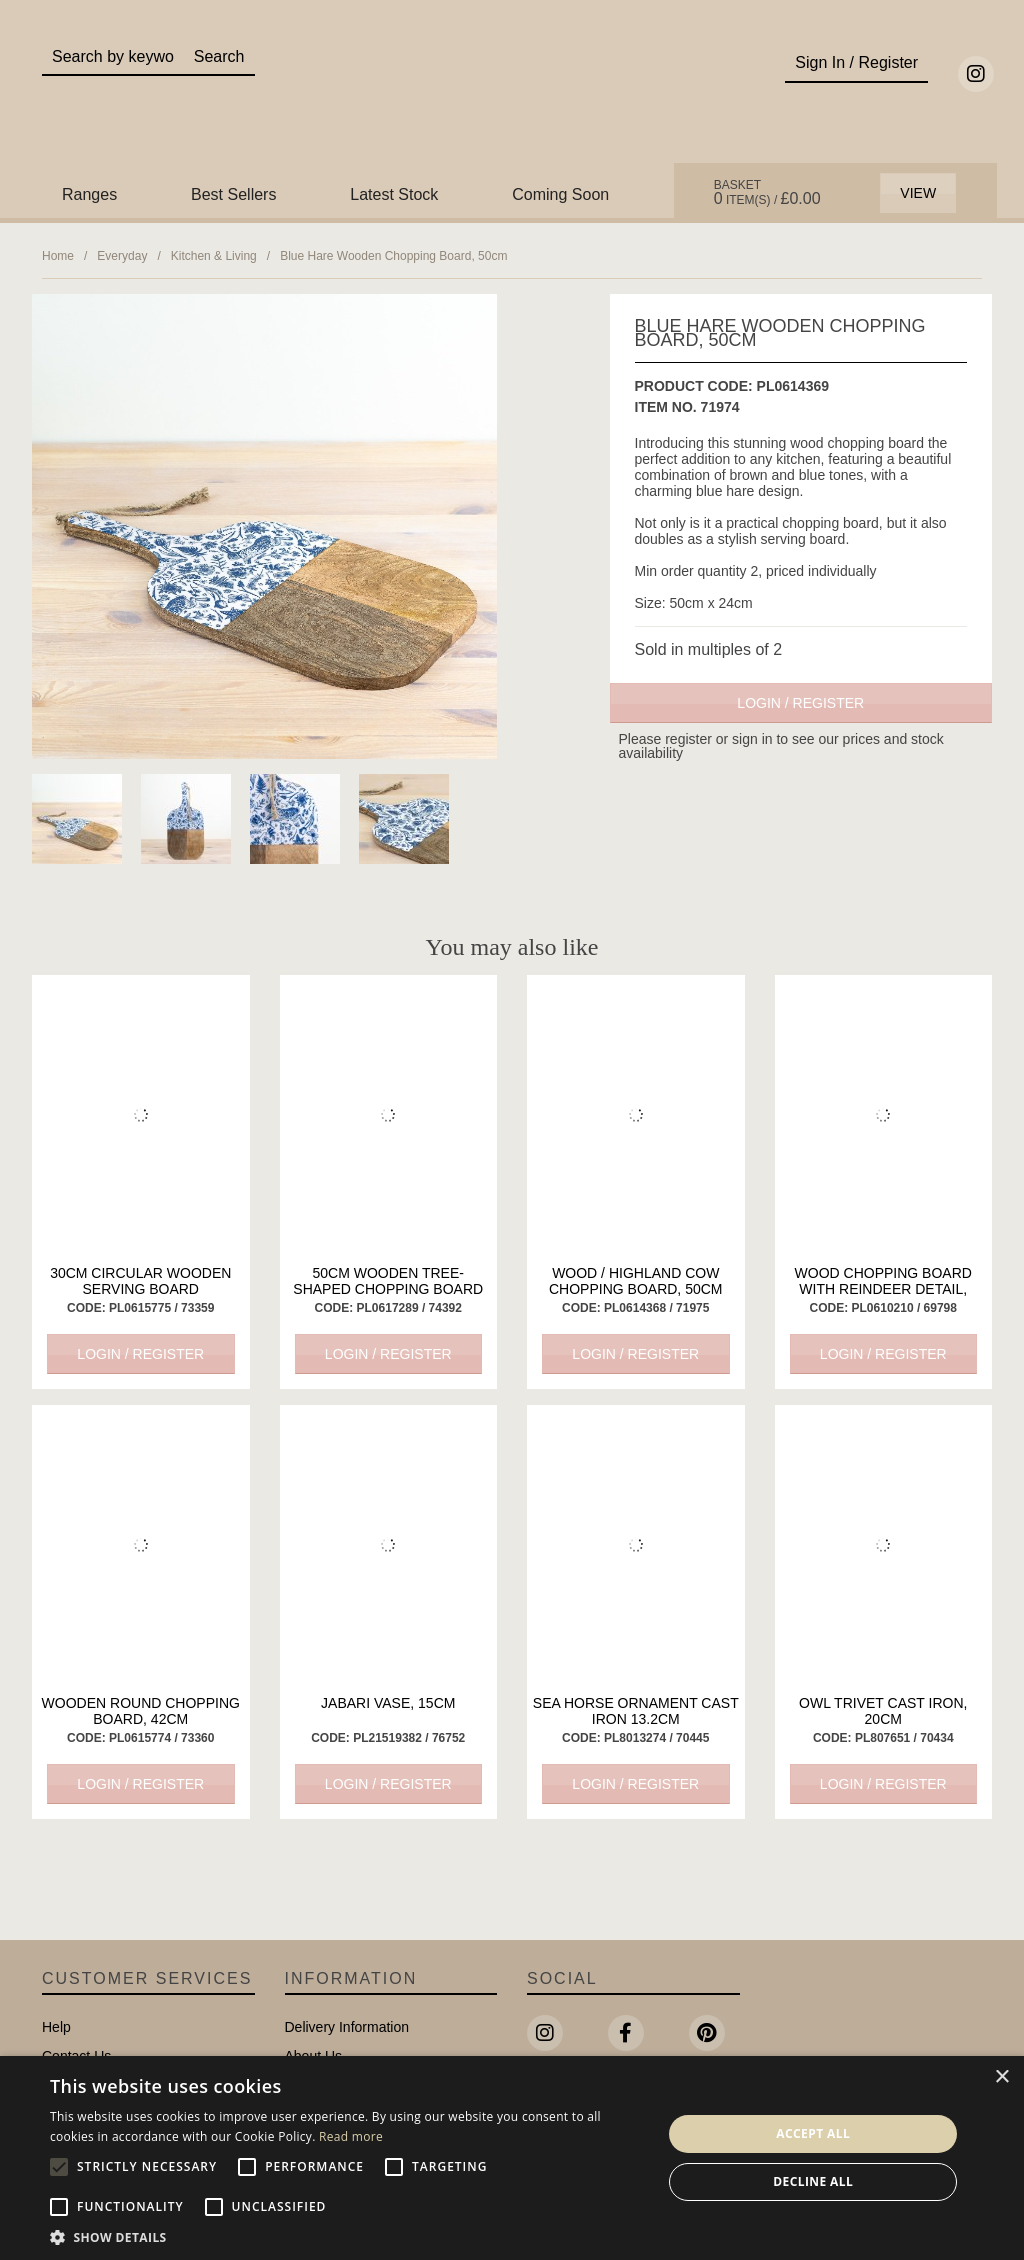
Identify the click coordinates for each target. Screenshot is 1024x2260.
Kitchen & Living (214, 256)
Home (58, 256)
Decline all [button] (813, 2181)
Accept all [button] (813, 2133)
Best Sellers (233, 194)
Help (56, 2027)
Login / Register (800, 703)
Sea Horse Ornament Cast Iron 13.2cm (636, 1711)
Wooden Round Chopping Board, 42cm (141, 1711)
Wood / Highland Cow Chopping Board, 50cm (635, 1281)
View (918, 193)
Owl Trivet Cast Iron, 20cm (883, 1711)
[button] (347, 2236)
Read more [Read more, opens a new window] (351, 2136)
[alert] (512, 2158)
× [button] (1001, 2077)
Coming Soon (560, 194)
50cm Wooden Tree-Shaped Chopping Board (388, 1281)
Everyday (122, 256)
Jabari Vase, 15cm (388, 1703)
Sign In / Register (856, 62)
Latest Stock (394, 194)
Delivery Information (347, 2027)
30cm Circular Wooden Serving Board (140, 1281)
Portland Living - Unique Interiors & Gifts (511, 97)
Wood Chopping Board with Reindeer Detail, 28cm (883, 1289)
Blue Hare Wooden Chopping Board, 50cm (393, 256)
